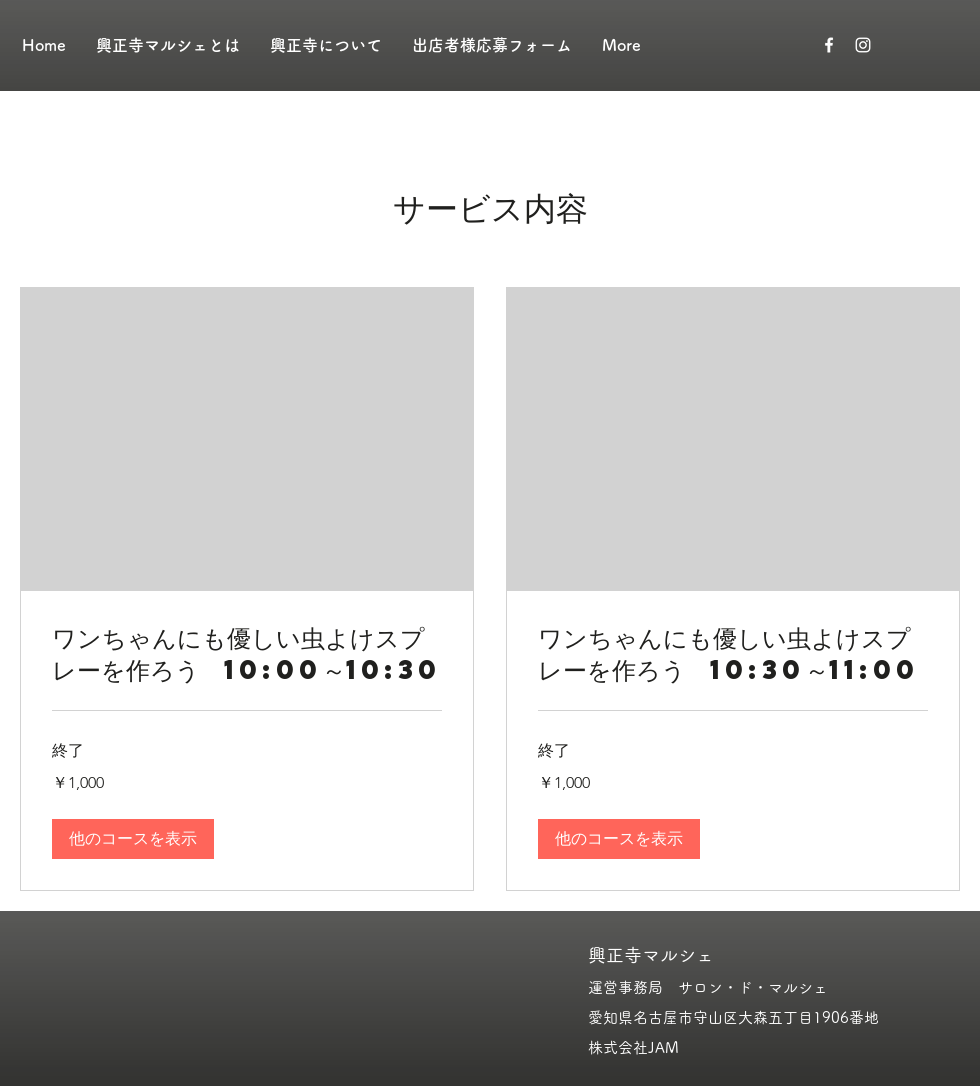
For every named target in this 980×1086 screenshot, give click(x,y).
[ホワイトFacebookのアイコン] (829, 45)
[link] (247, 654)
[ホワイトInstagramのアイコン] (863, 45)
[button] (133, 839)
